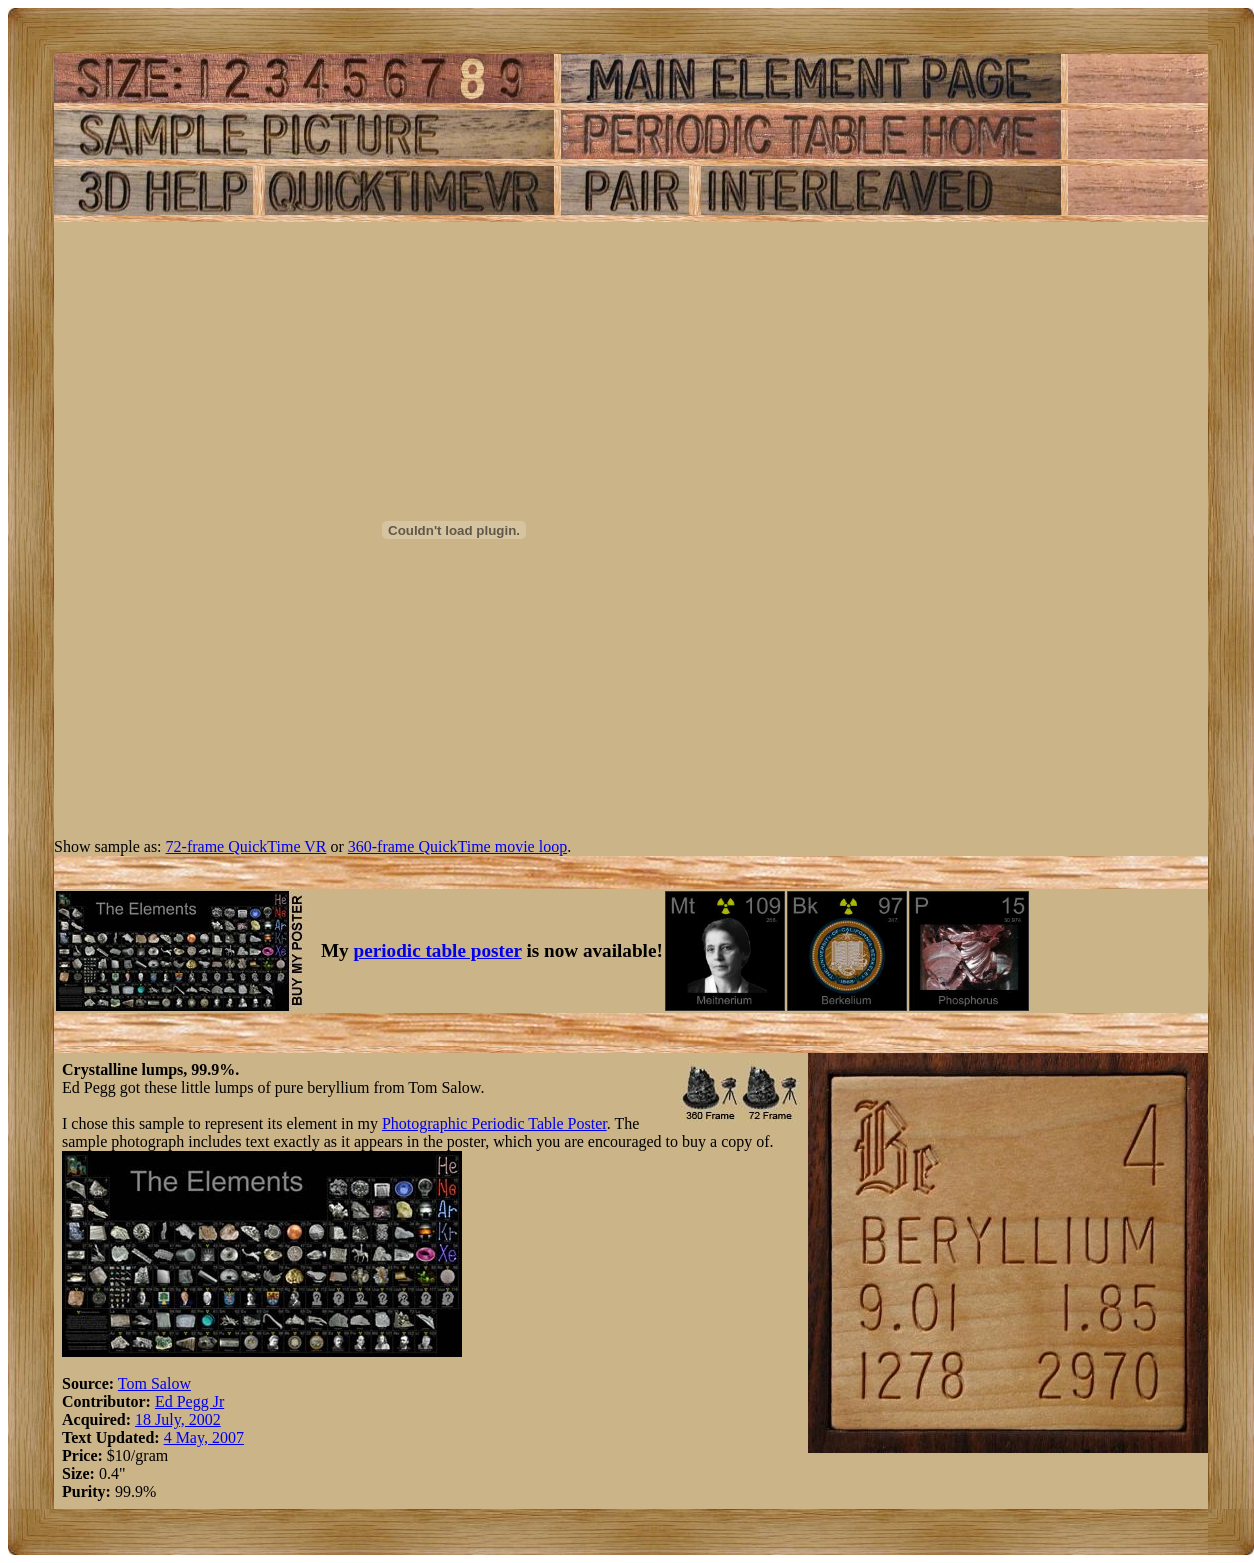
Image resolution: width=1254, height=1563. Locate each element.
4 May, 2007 (204, 1437)
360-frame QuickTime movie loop (457, 846)
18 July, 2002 (178, 1419)
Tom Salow (154, 1383)
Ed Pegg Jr (189, 1401)
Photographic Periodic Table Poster (494, 1123)
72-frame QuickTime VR (246, 846)
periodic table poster (438, 950)
